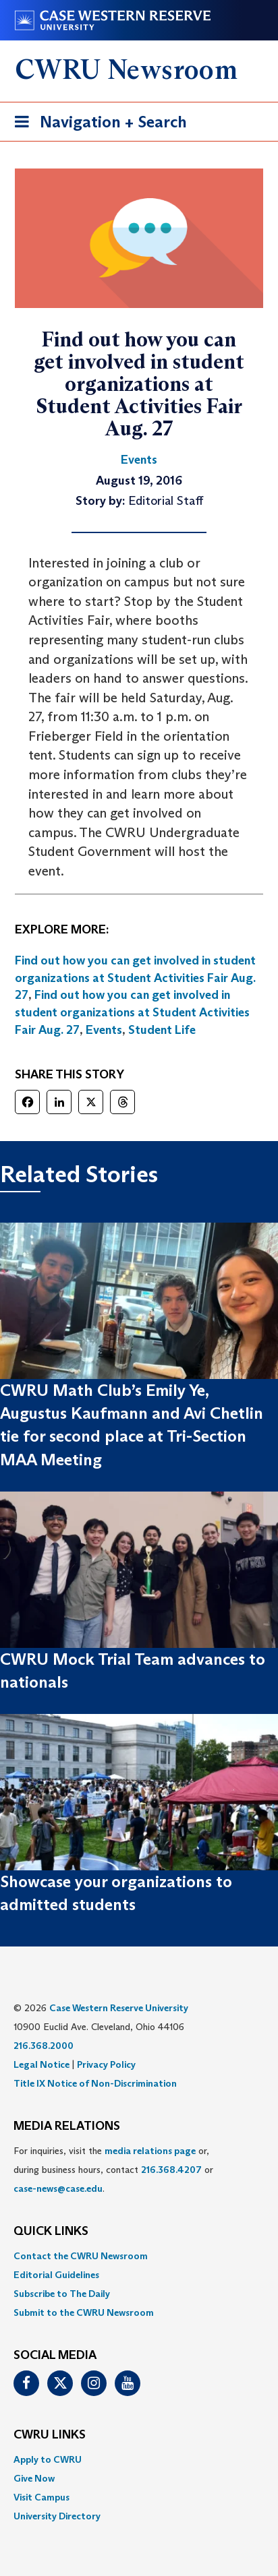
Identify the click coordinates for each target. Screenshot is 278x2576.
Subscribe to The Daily (61, 2294)
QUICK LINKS (50, 2231)
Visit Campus (41, 2497)
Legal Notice (41, 2064)
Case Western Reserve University (118, 2008)
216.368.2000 (43, 2046)
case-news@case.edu (58, 2188)
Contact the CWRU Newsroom (80, 2256)
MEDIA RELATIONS (66, 2126)
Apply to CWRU (47, 2459)
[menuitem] (139, 2255)
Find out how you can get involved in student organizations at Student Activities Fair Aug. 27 (135, 977)
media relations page (150, 2151)
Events (104, 1029)
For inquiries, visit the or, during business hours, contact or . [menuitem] (113, 2170)
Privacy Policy (106, 2064)
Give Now (34, 2478)
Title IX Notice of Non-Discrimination (95, 2083)
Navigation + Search (96, 124)
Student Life (162, 1029)
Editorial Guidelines (56, 2275)
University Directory (57, 2516)
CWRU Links (49, 2435)
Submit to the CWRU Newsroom (83, 2312)
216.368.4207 (171, 2170)
